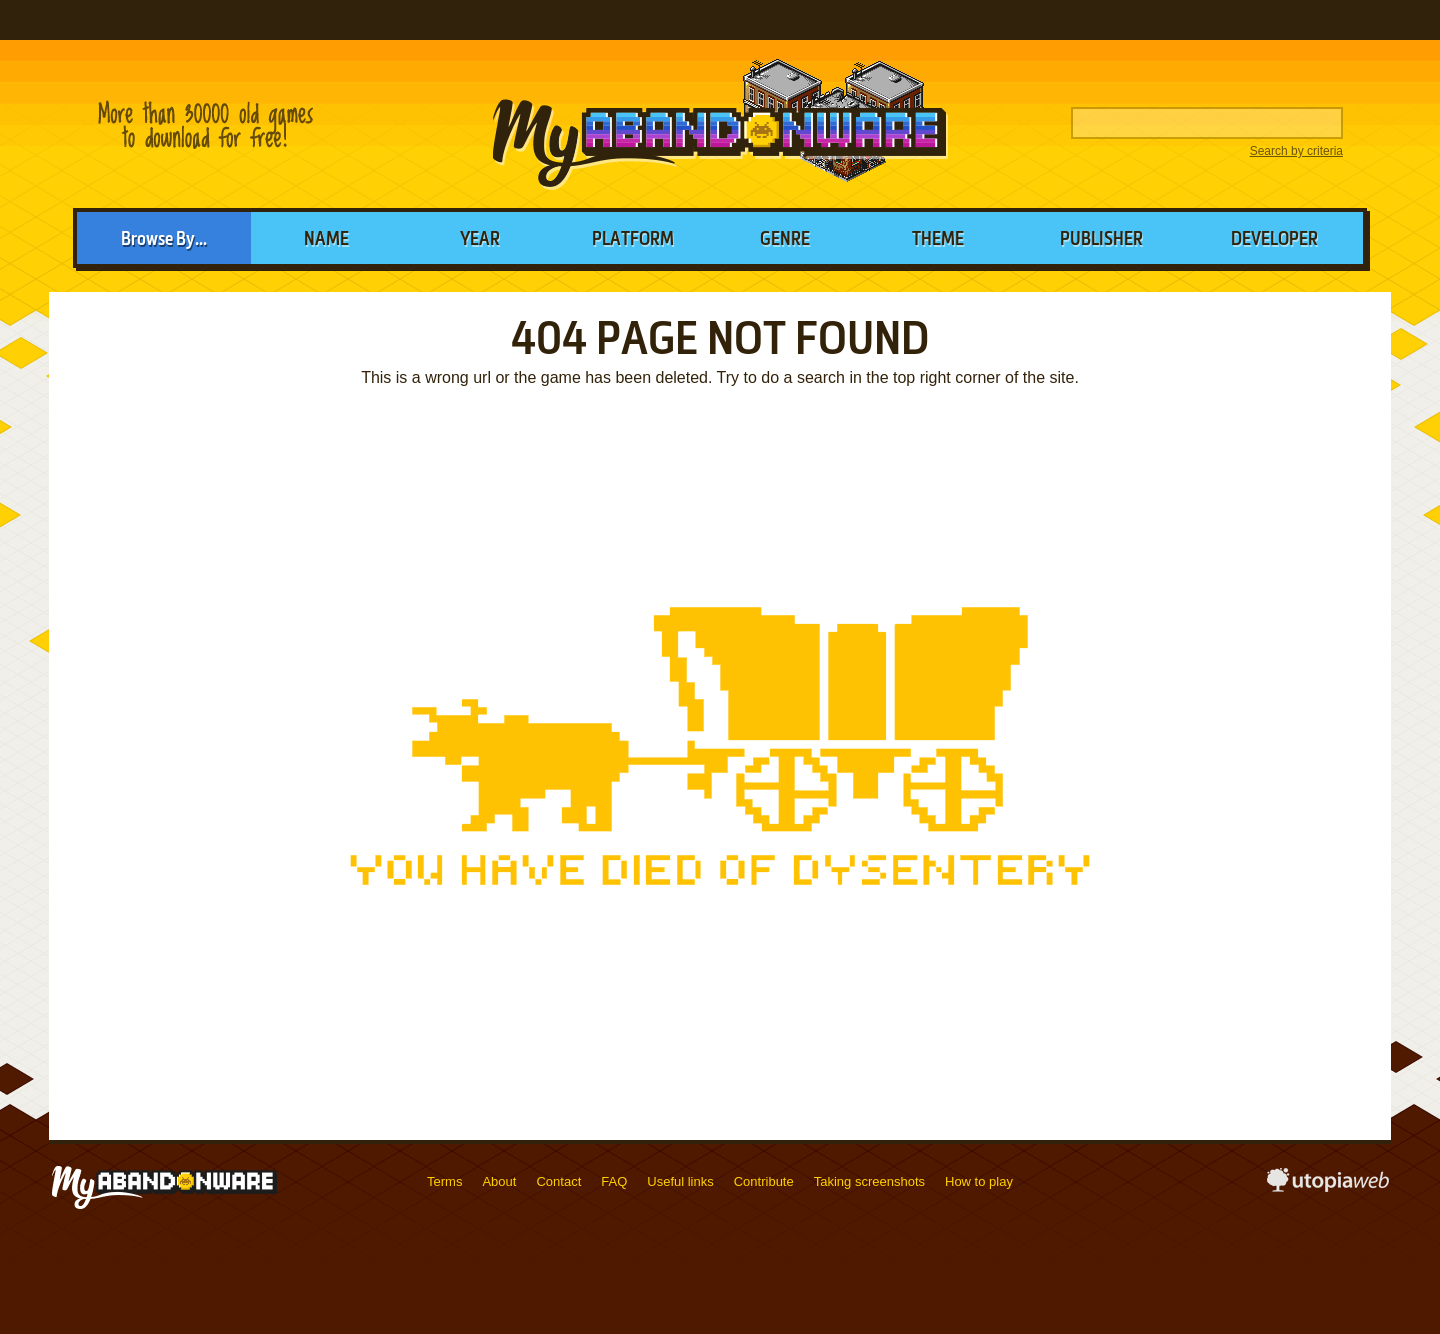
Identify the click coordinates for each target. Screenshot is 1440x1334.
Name (326, 240)
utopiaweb (1328, 1186)
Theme (938, 240)
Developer (1274, 240)
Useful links (680, 1181)
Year (480, 240)
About (499, 1181)
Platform (633, 240)
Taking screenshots (869, 1181)
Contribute (764, 1181)
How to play (979, 1181)
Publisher (1101, 240)
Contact (558, 1181)
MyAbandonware (720, 124)
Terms (444, 1181)
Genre (785, 240)
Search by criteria (1296, 151)
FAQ (614, 1181)
